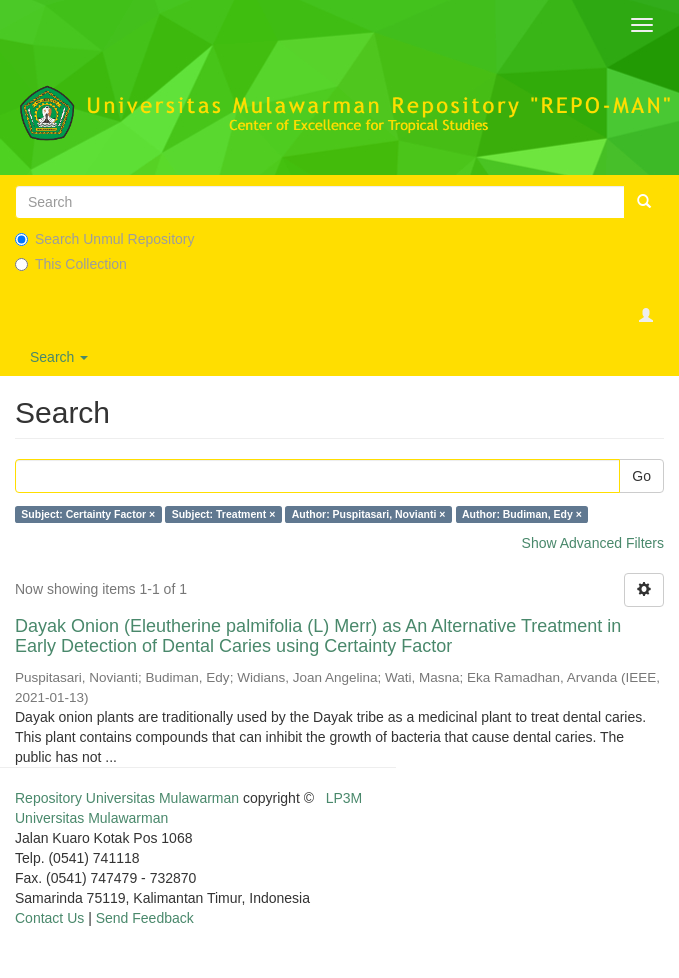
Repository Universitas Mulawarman (127, 798)
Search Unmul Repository (105, 239)
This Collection (71, 264)
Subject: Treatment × (224, 514)
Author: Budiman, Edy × (522, 514)
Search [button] (59, 357)
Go (641, 476)
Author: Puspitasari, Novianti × (369, 514)
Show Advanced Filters (593, 543)
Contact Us (49, 918)
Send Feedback (145, 918)
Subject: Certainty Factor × (88, 514)
